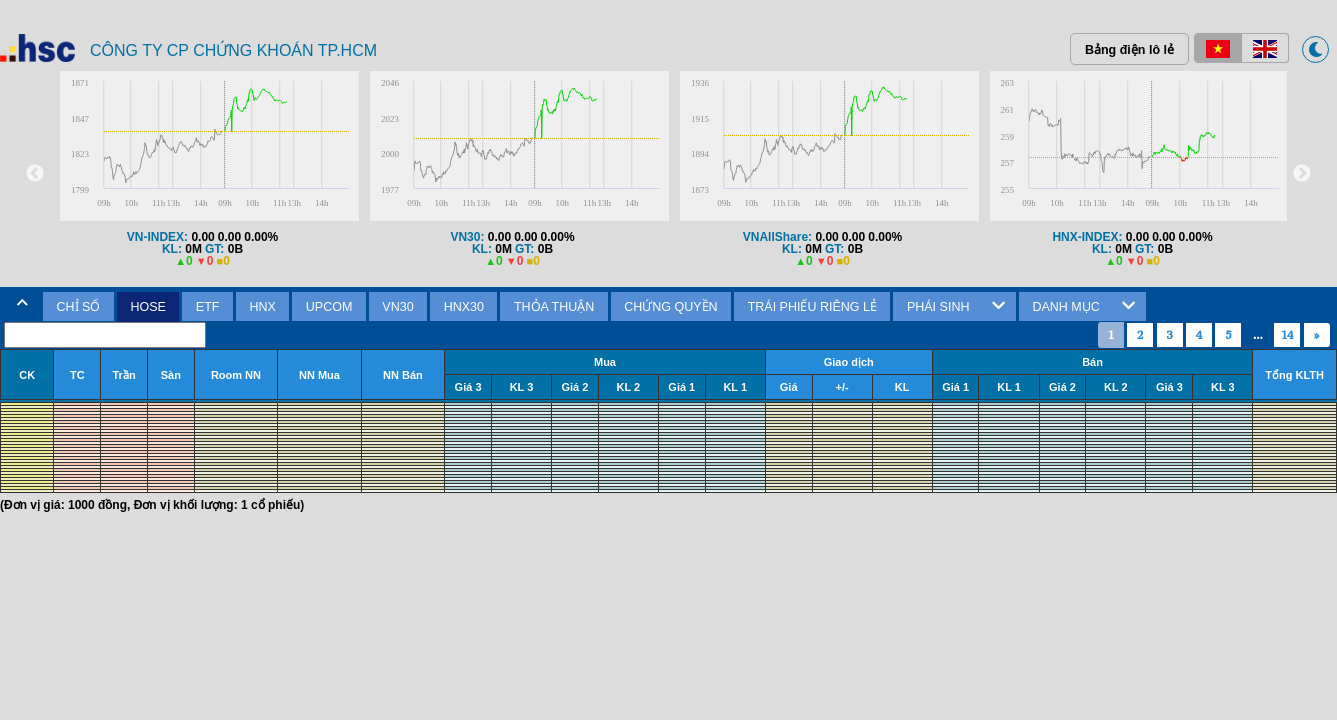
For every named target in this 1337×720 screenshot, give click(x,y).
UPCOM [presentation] (329, 307)
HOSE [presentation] (147, 307)
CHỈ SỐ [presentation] (79, 307)
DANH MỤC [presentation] (1065, 307)
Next (1302, 174)
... (1258, 334)
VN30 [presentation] (397, 307)
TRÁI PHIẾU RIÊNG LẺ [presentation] (812, 307)
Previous (35, 174)
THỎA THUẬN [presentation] (554, 307)
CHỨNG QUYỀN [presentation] (670, 307)
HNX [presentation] (262, 307)
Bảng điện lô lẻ (1129, 50)
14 (1287, 334)
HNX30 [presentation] (464, 307)
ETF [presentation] (208, 307)
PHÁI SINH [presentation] (938, 307)
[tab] (78, 307)
